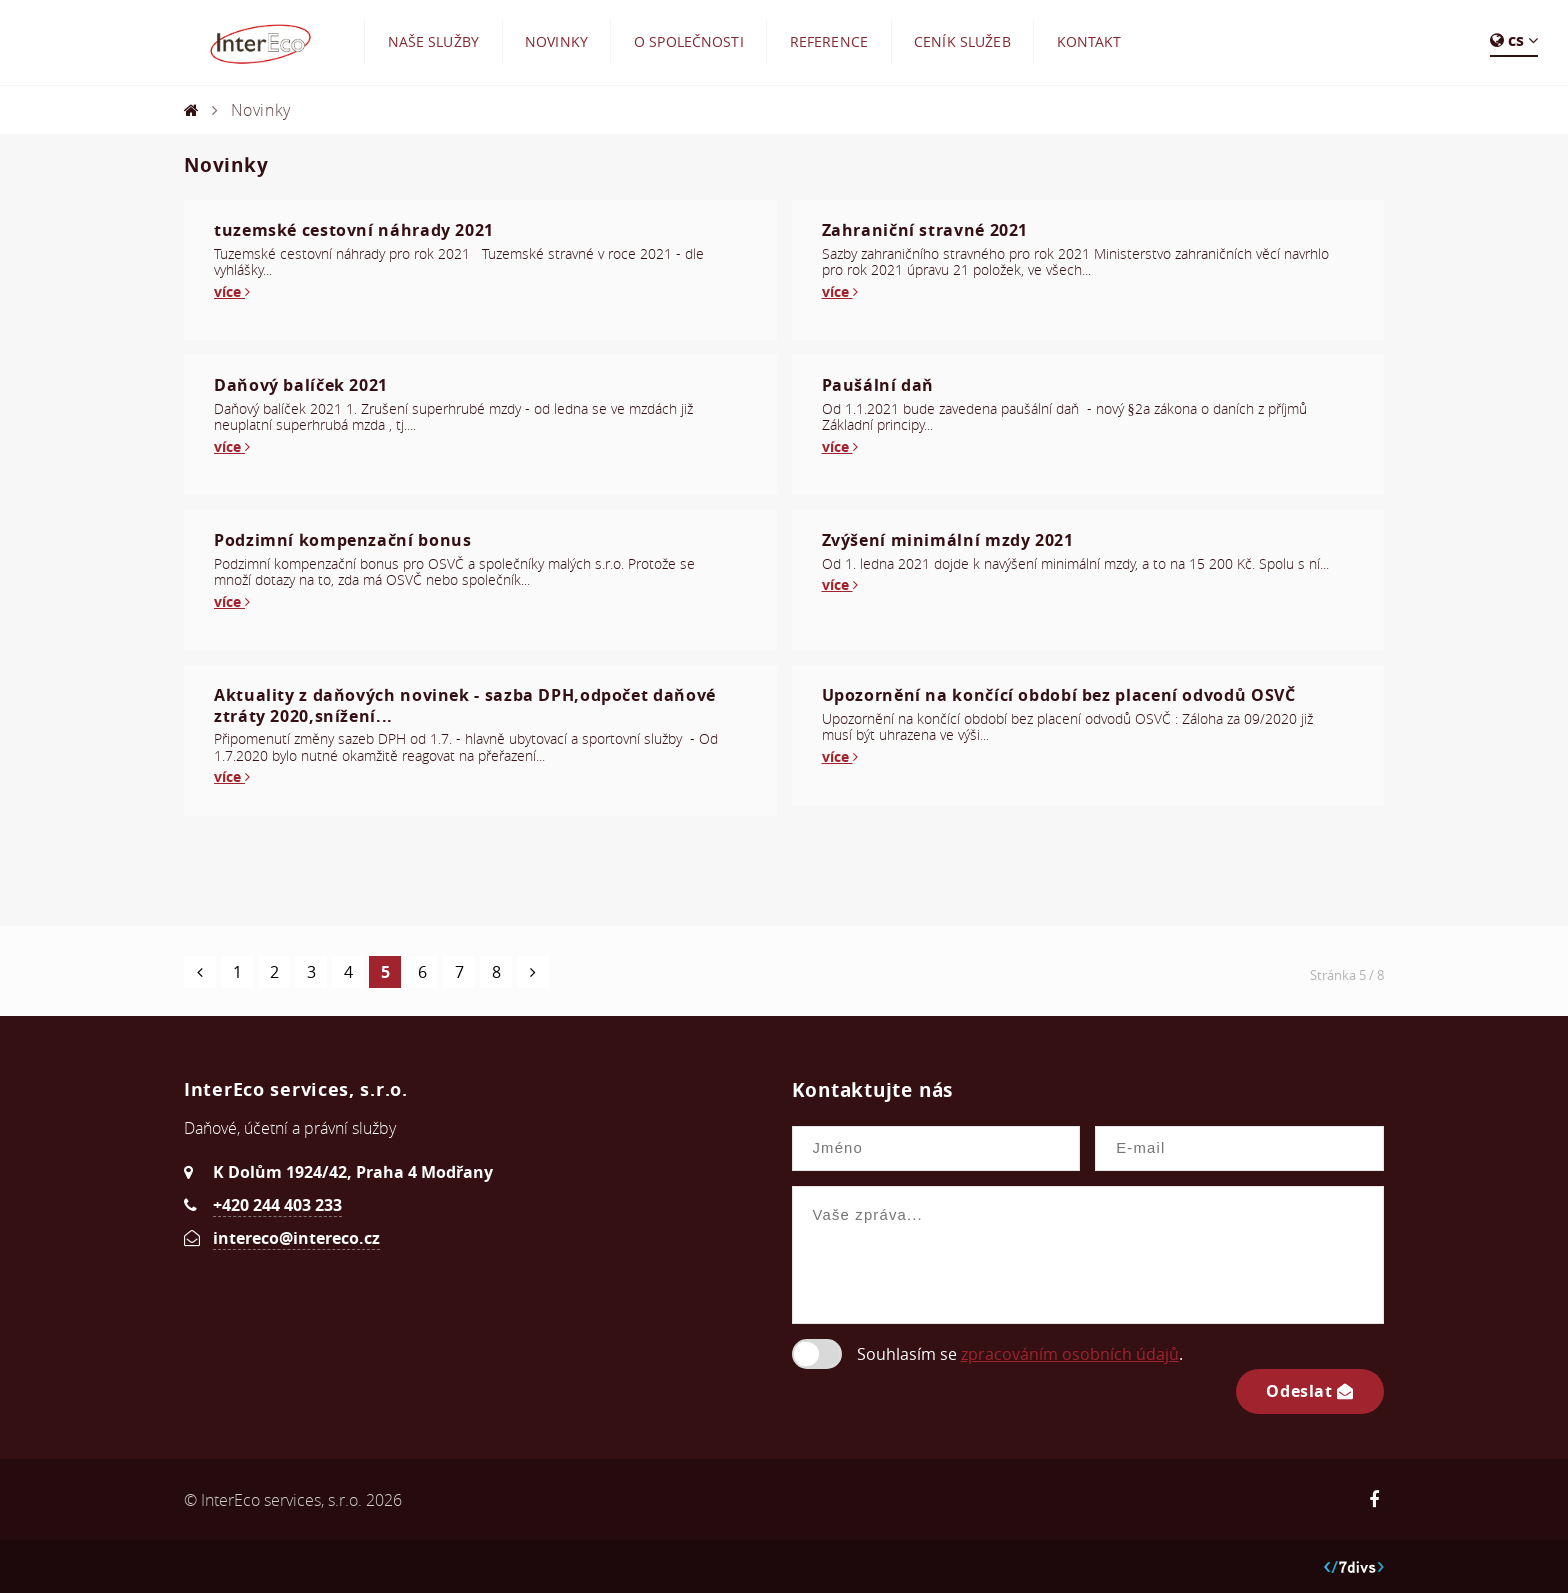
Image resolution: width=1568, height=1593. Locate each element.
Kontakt (1089, 42)
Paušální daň (878, 385)
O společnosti (689, 42)
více (232, 292)
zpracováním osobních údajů (1070, 1354)
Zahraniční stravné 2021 (925, 230)
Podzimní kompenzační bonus (342, 540)
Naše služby (434, 42)
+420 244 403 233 (277, 1205)
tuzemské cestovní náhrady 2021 (354, 230)
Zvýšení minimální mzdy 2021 (948, 540)
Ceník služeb (962, 42)
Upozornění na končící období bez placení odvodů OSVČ (1059, 695)
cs (1514, 40)
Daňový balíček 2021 (301, 385)
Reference (829, 42)
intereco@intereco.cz (296, 1238)
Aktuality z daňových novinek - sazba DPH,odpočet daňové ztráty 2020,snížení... (465, 705)
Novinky (556, 42)
